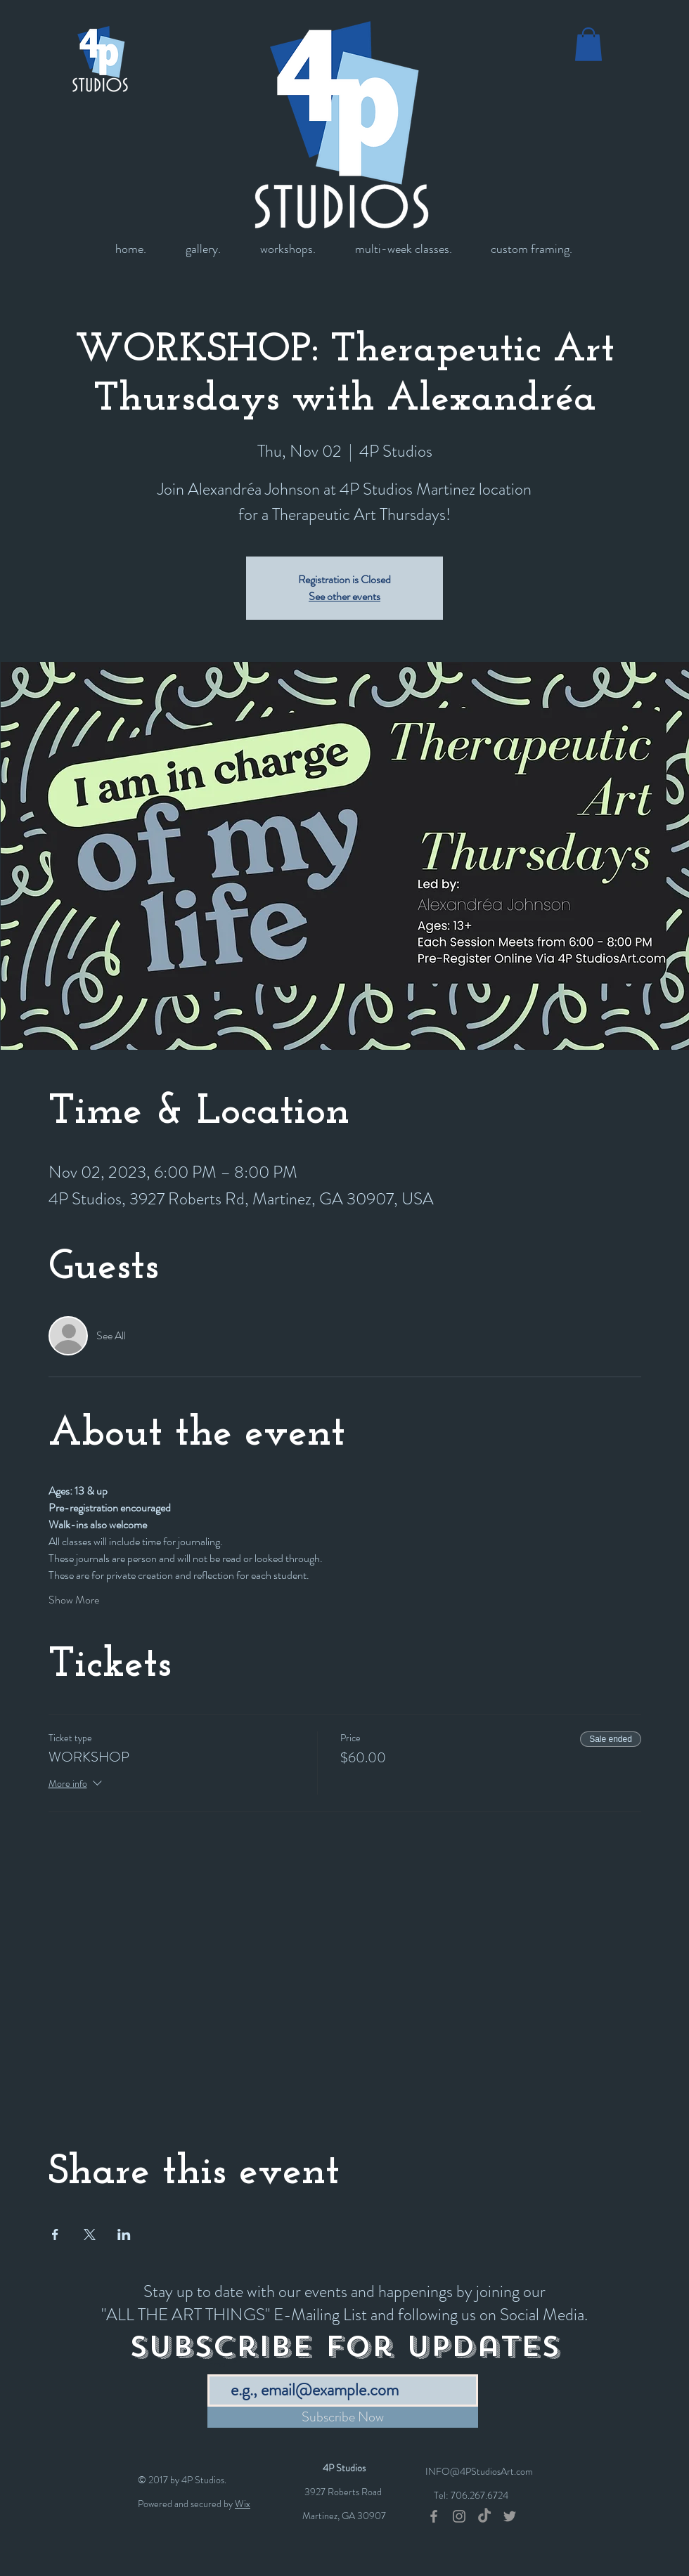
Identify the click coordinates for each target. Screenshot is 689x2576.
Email (219, 2364)
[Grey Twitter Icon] (509, 2516)
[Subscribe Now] (342, 2417)
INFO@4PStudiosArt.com (479, 2471)
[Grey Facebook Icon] (433, 2516)
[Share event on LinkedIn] (124, 2234)
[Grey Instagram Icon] (459, 2516)
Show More (74, 1600)
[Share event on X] (89, 2234)
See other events (344, 596)
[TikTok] (484, 2516)
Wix (242, 2504)
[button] (588, 44)
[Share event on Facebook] (55, 2234)
